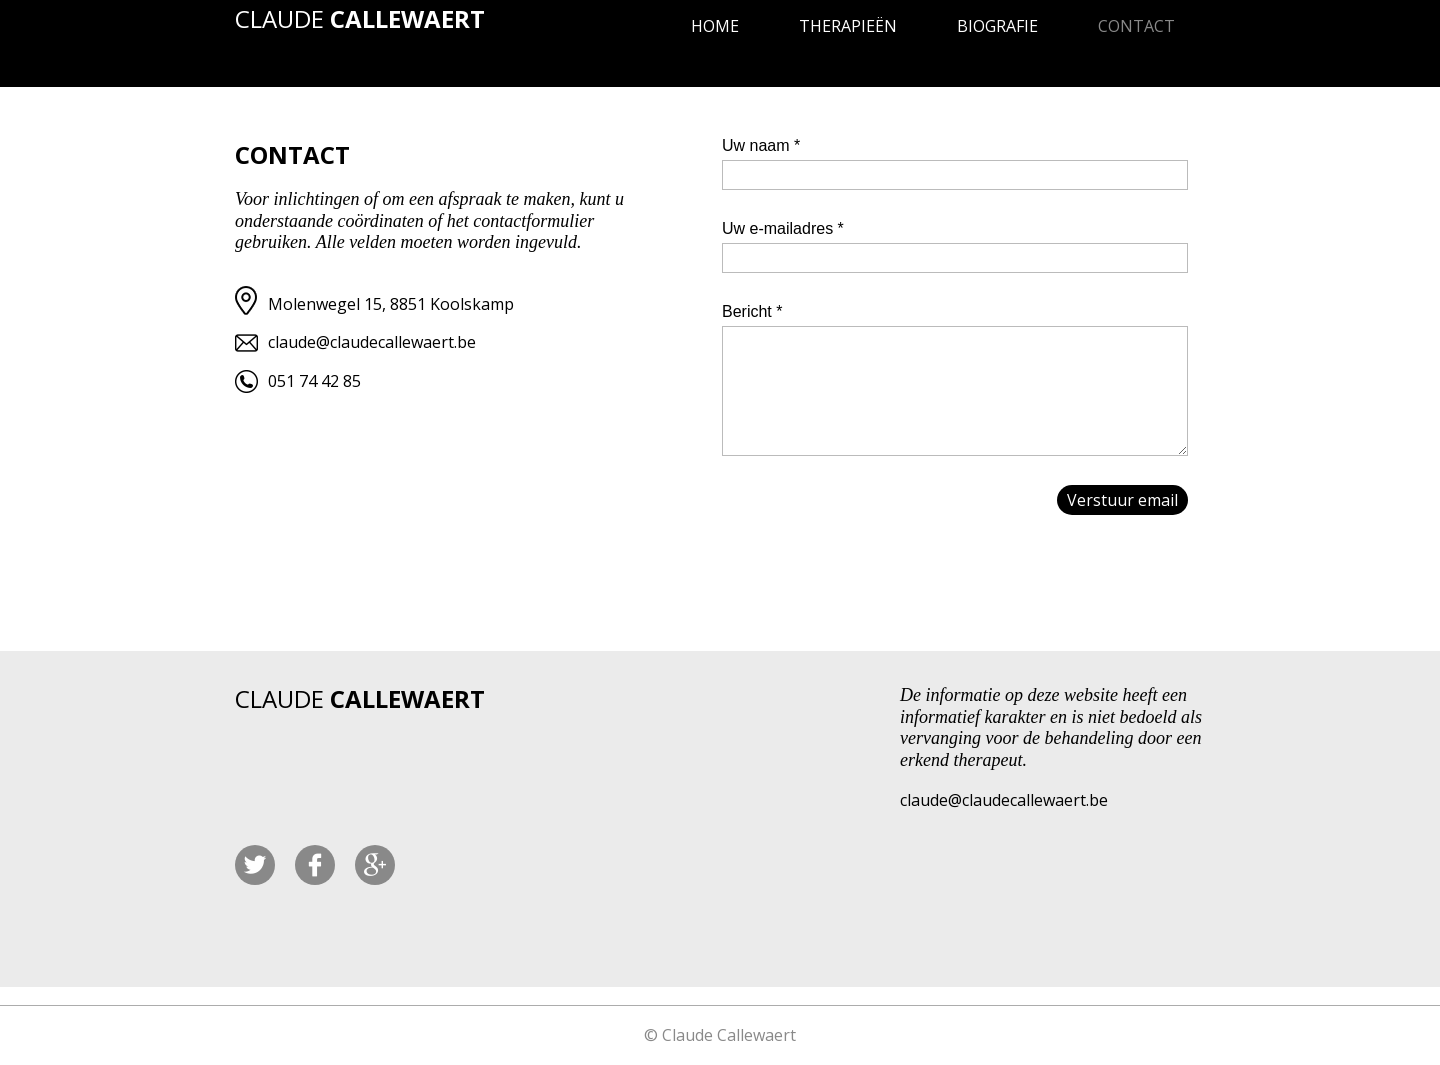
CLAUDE (360, 18)
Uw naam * (761, 145)
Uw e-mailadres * (783, 228)
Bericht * (752, 311)
